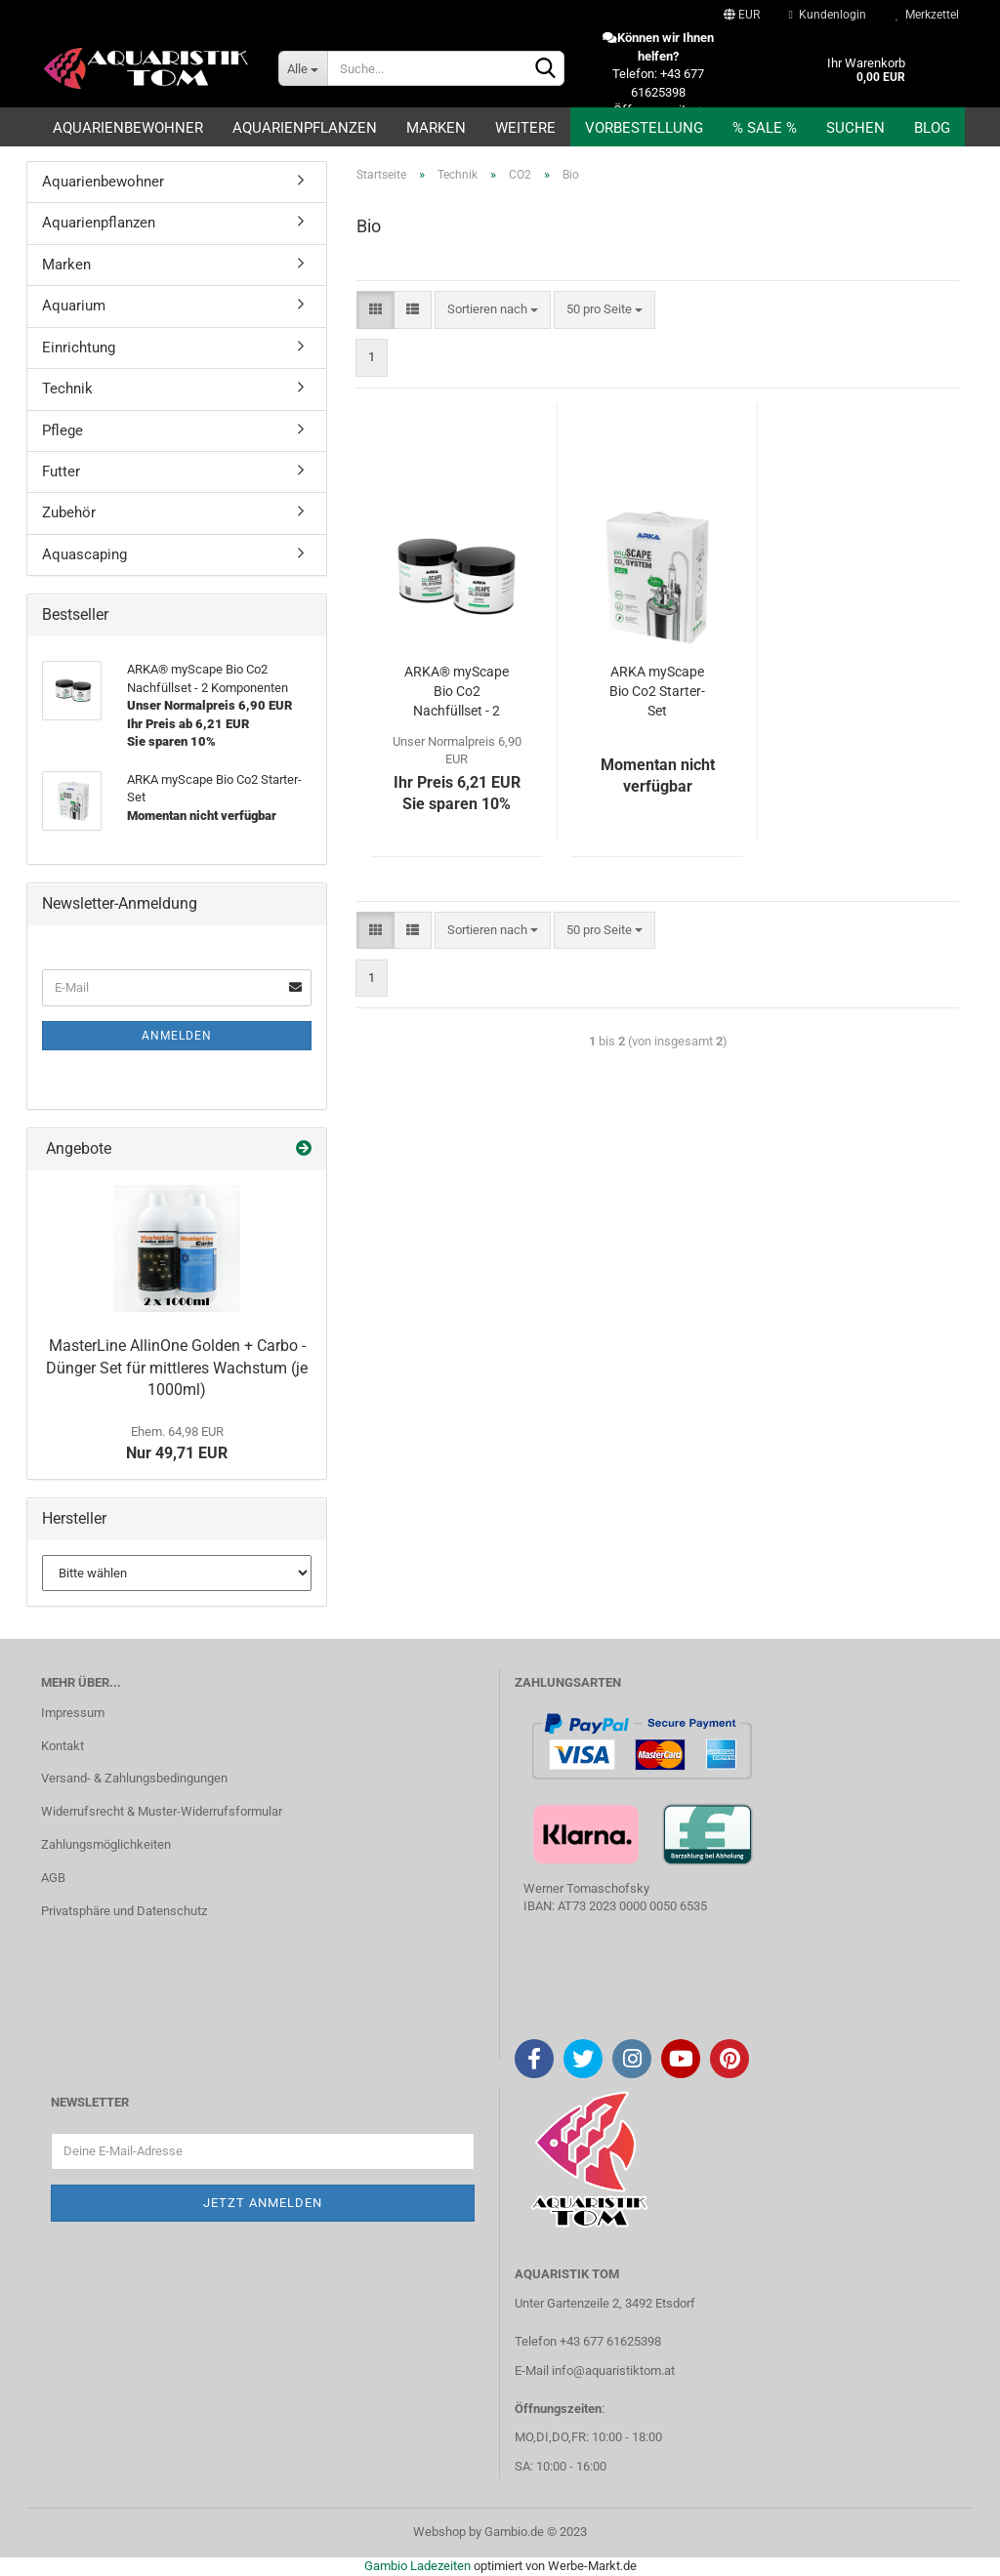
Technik (67, 388)
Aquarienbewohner (128, 128)
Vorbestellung (644, 128)
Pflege (62, 430)
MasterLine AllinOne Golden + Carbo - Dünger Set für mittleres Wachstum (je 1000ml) (177, 1368)
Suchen (855, 128)
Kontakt (62, 1745)
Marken (436, 128)
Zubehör (69, 512)
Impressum (72, 1712)
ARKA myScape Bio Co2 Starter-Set (657, 691)
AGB (53, 1877)
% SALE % (764, 128)
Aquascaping (84, 554)
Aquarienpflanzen (304, 128)
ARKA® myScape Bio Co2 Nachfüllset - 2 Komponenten (456, 692)
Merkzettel (927, 14)
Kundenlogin (827, 14)
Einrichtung (78, 347)
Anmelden (177, 1036)
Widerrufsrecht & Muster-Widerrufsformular (161, 1811)
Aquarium (73, 305)
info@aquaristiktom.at (613, 2370)
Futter (61, 471)
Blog (932, 128)
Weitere (525, 128)
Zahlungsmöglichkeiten (106, 1844)
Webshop (439, 2531)
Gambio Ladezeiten (417, 2565)
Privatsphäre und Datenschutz (124, 1910)
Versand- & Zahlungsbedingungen (134, 1778)
